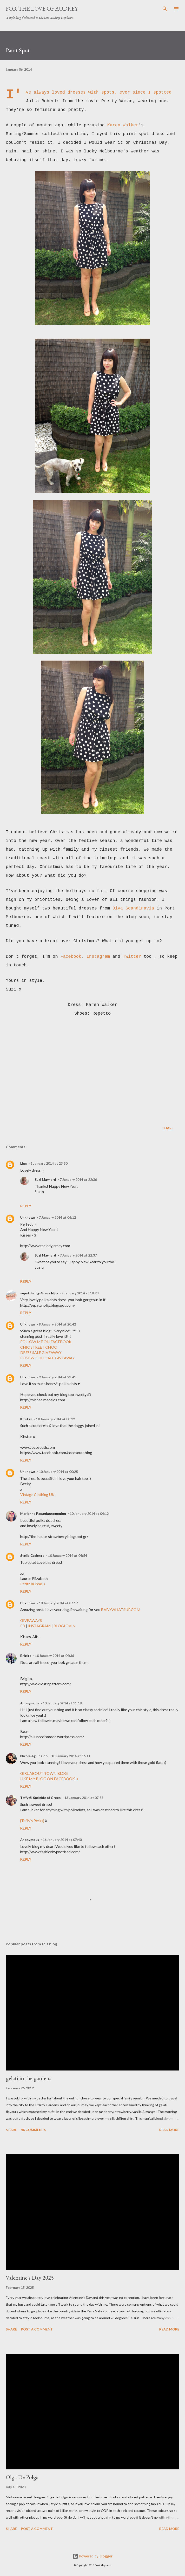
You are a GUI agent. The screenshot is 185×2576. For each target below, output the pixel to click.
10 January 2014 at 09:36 (54, 1656)
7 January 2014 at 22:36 (78, 1179)
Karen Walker (123, 125)
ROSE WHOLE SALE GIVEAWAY (47, 1357)
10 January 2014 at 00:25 (58, 1471)
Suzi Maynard (45, 1179)
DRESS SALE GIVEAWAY (40, 1352)
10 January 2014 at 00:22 (55, 1419)
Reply (25, 1205)
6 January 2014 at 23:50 (48, 1163)
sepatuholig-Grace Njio (39, 1293)
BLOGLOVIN (64, 1625)
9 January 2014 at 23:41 (57, 1377)
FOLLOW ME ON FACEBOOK (46, 1341)
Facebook (70, 956)
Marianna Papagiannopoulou (43, 1513)
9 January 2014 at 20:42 (57, 1324)
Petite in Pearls (32, 1583)
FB (22, 1625)
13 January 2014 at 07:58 (83, 1798)
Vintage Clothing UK (37, 1494)
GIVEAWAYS (31, 1620)
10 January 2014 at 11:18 (62, 1703)
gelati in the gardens (28, 2078)
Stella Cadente (32, 1555)
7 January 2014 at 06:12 (57, 1217)
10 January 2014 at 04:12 (89, 1513)
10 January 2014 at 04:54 (67, 1555)
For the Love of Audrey (42, 8)
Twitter (132, 956)
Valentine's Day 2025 (30, 2277)
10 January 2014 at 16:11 (70, 1756)
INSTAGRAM (39, 1625)
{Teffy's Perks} (32, 1820)
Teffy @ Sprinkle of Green (40, 1798)
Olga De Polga (22, 2477)
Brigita (25, 1656)
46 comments (33, 2130)
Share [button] (167, 1128)
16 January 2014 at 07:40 (62, 1840)
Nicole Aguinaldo (34, 1756)
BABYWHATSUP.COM (120, 1609)
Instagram (98, 956)
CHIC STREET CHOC (38, 1347)
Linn (23, 1163)
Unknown (27, 1217)
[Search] (165, 9)
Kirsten (26, 1419)
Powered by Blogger (92, 2556)
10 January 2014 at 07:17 (58, 1603)
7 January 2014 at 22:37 (78, 1255)
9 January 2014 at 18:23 (80, 1293)
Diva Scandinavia (133, 908)
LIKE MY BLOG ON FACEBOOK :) (49, 1778)
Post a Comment (37, 2329)
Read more (169, 2130)
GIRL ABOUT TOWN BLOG (44, 1773)
